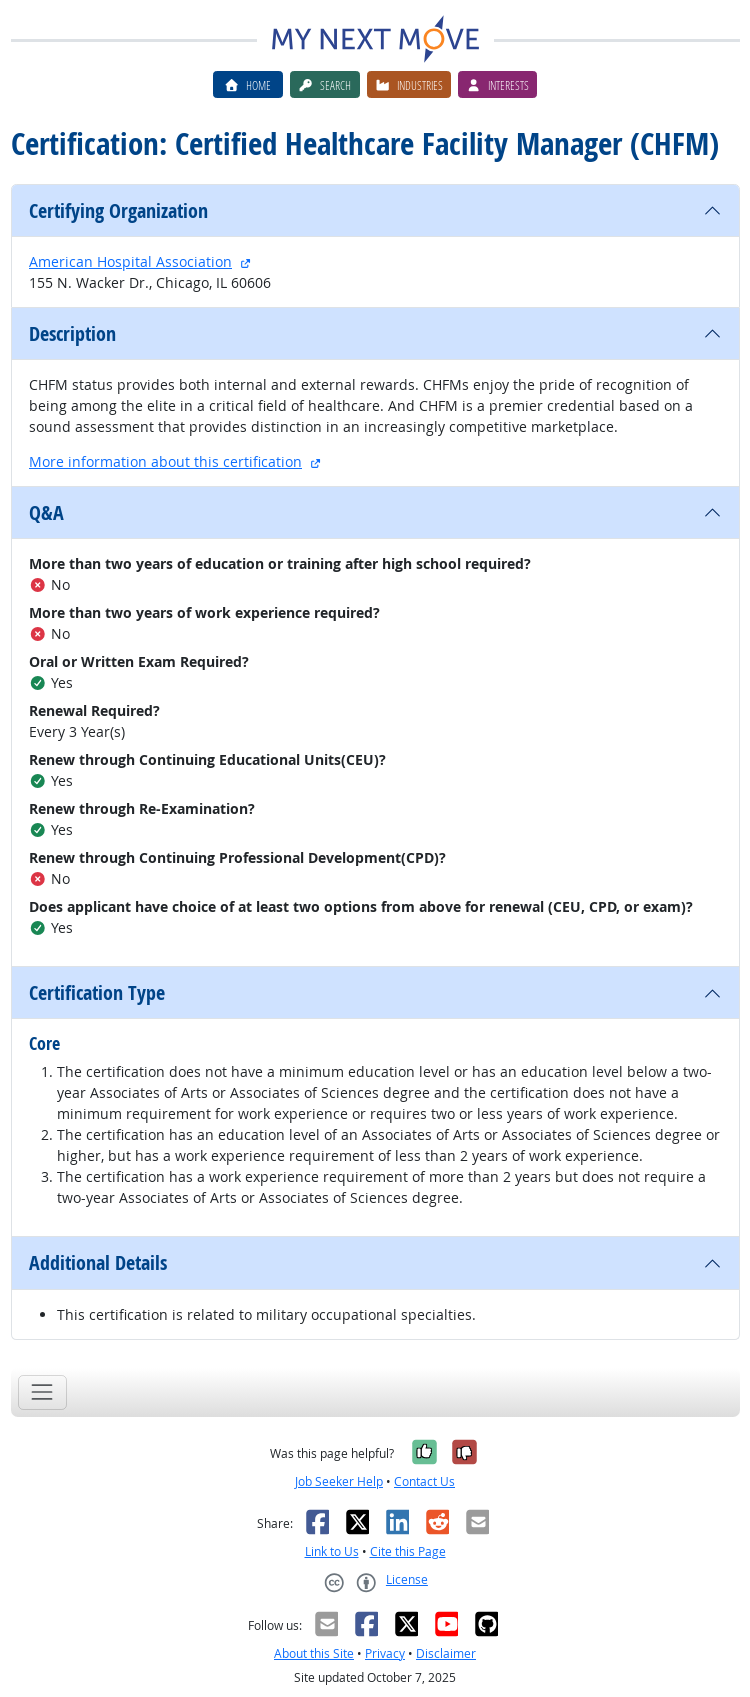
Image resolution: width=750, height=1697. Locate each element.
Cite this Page (408, 1551)
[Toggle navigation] (42, 1392)
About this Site (314, 1653)
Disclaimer (446, 1653)
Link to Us (332, 1551)
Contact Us (424, 1481)
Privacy (385, 1653)
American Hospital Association (130, 261)
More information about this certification (165, 461)
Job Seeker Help (339, 1481)
